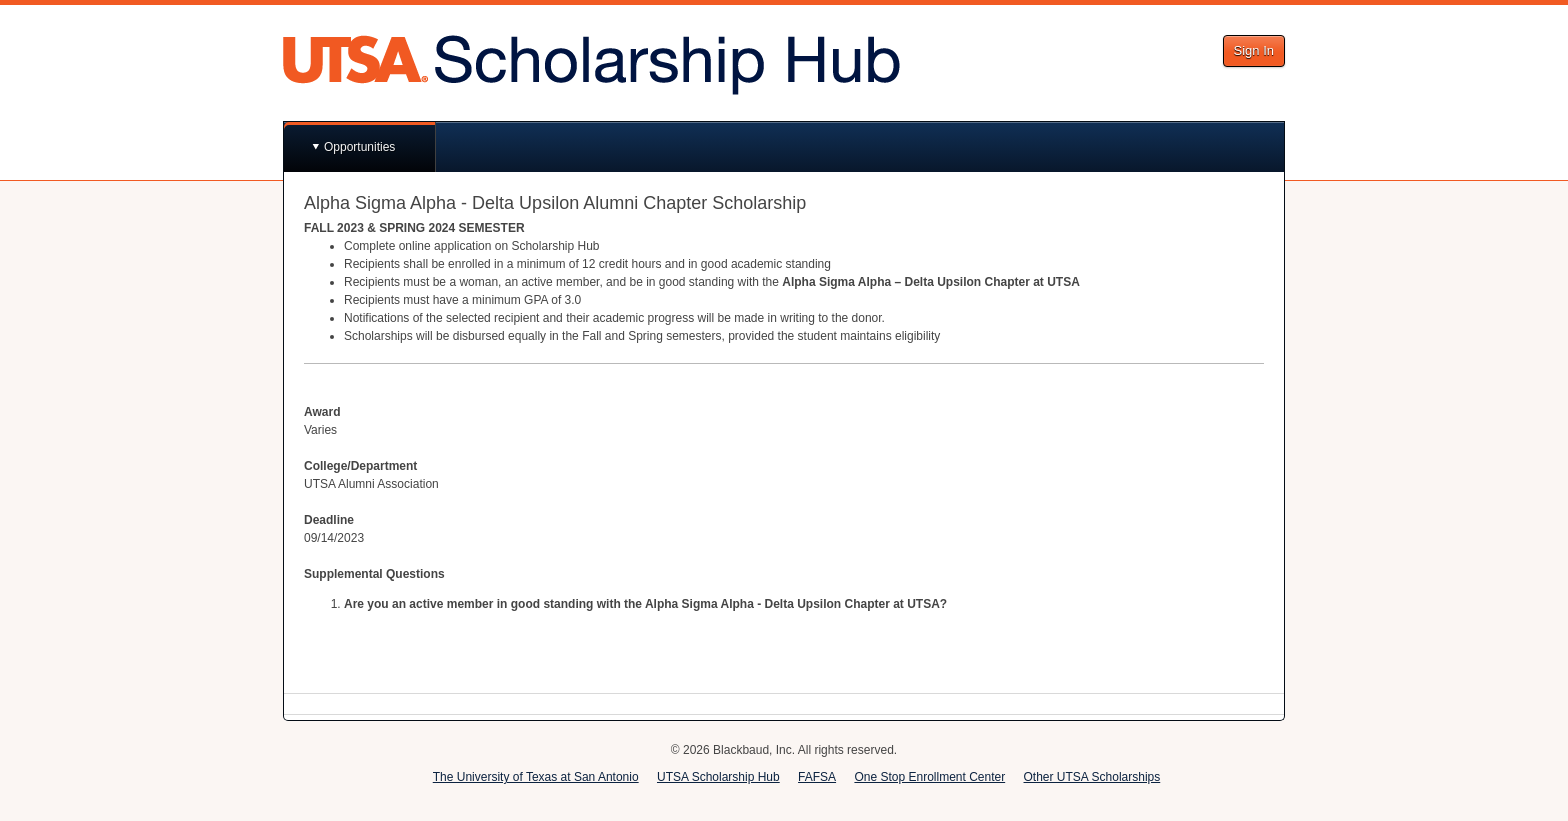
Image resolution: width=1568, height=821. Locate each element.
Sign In (1254, 50)
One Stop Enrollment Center (929, 777)
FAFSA (817, 777)
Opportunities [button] (359, 147)
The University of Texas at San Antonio (536, 777)
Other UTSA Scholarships (1092, 777)
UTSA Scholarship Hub (718, 777)
